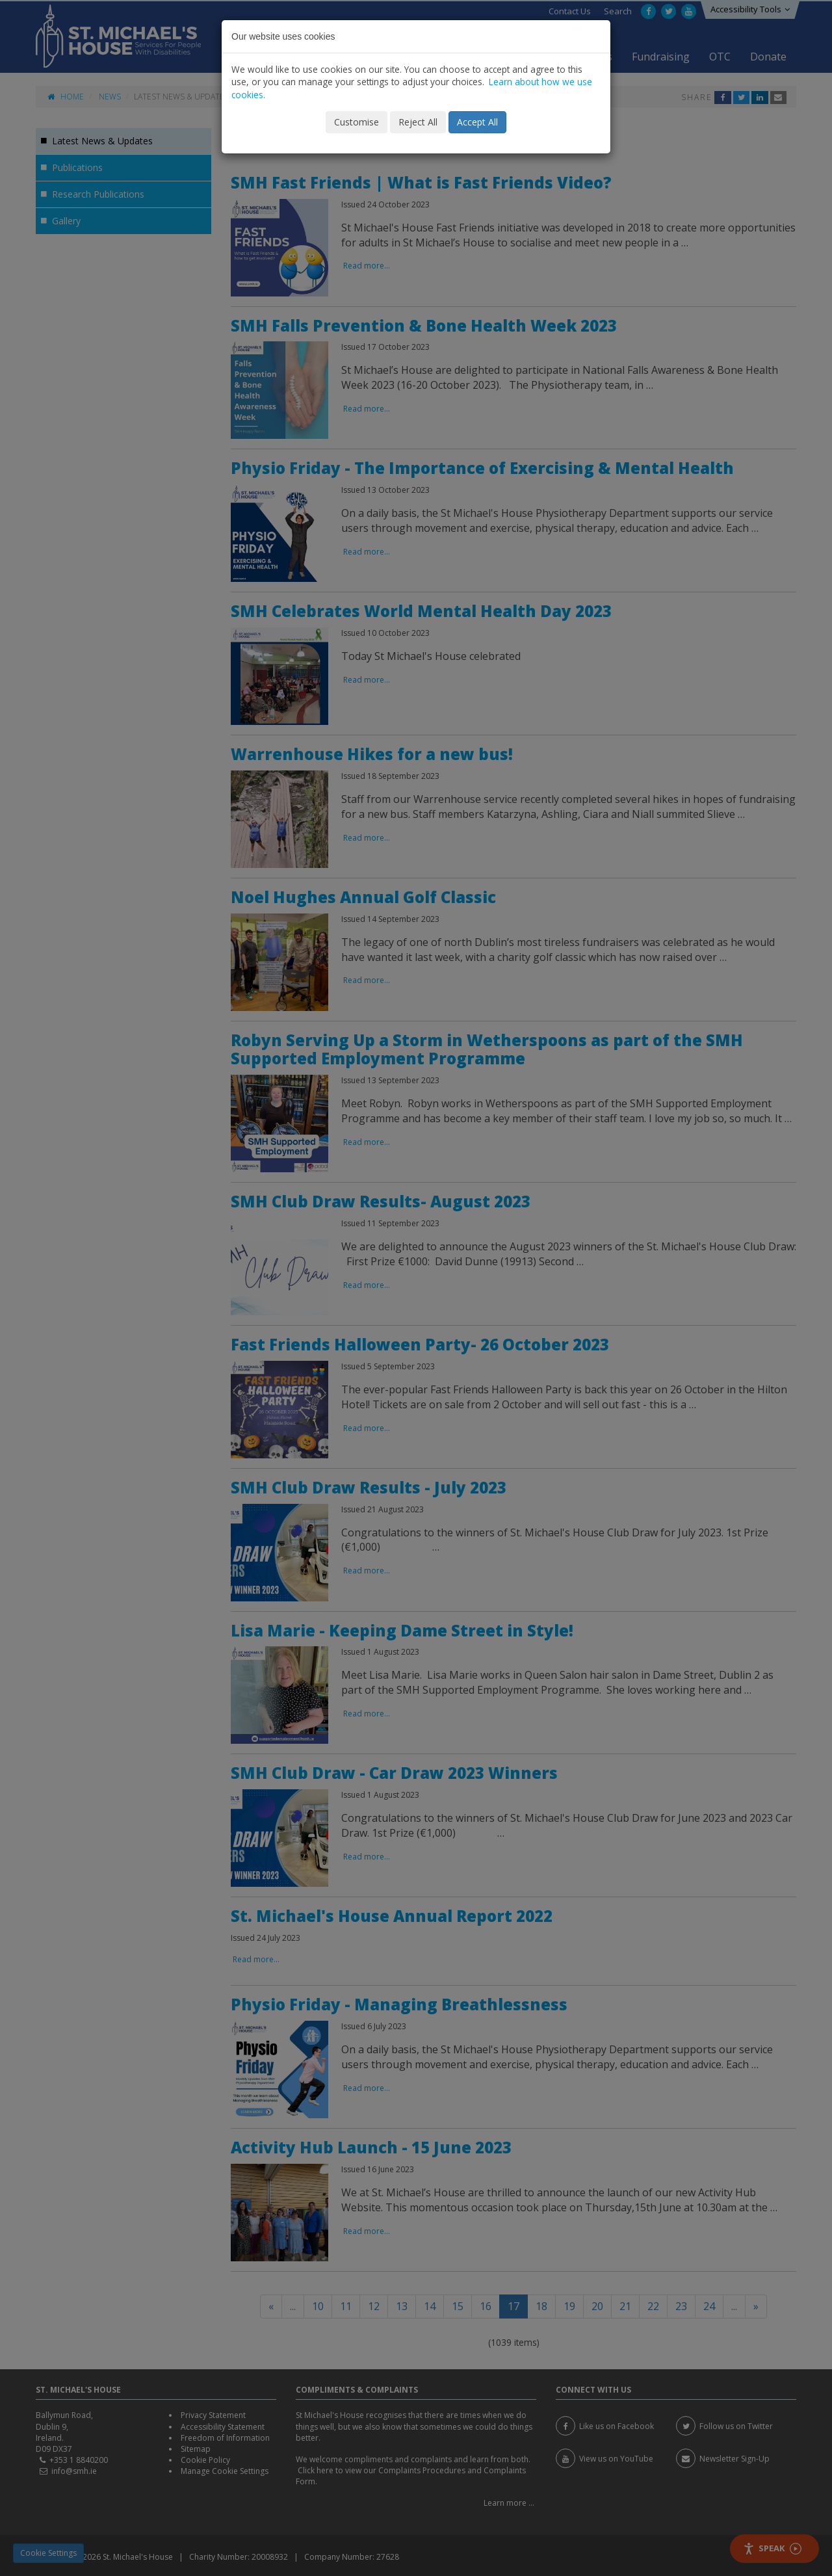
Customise (356, 122)
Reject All (417, 122)
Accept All (477, 122)
